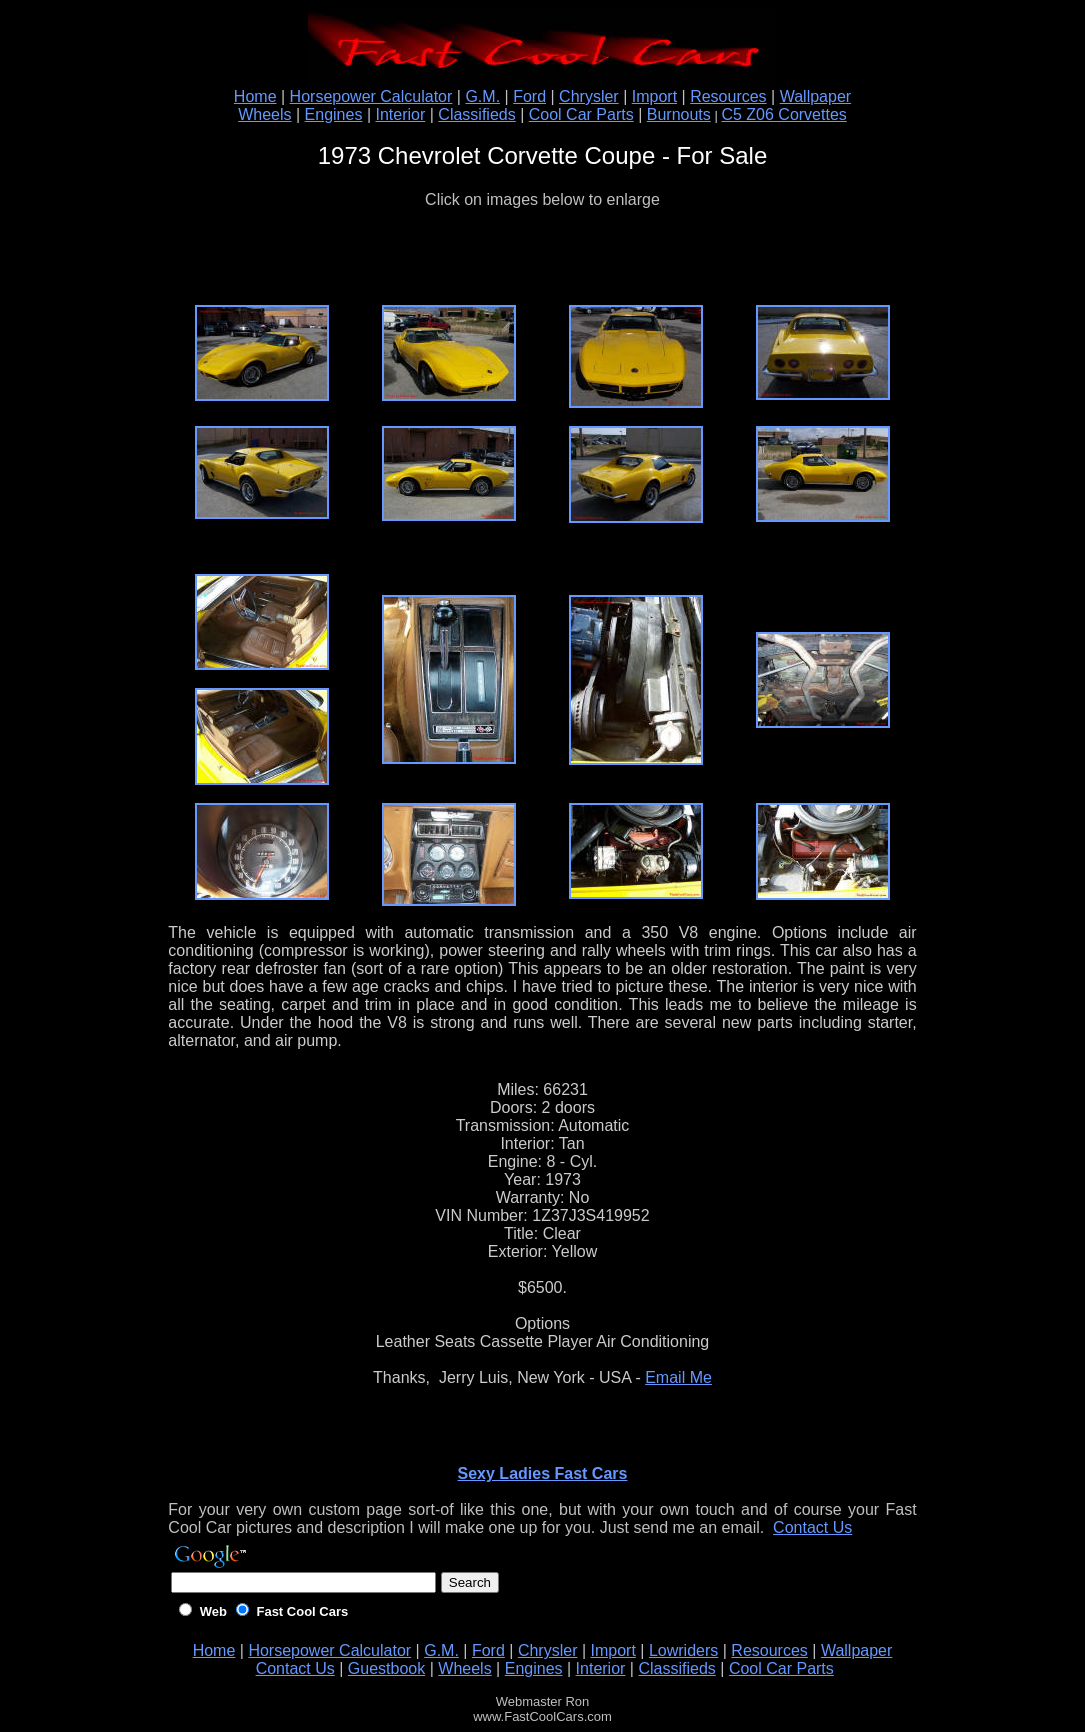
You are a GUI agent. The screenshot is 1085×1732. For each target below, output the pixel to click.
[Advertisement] (542, 257)
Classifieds (476, 114)
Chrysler (589, 96)
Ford (529, 96)
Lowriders (683, 1650)
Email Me (678, 1377)
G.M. (482, 96)
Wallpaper (815, 96)
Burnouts (679, 114)
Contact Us (812, 1527)
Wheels (264, 114)
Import (654, 96)
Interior (400, 114)
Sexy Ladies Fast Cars (543, 1473)
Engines (334, 114)
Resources (728, 96)
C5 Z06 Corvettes (783, 114)
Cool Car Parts (581, 114)
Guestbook (386, 1668)
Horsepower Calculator (371, 96)
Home (255, 96)
